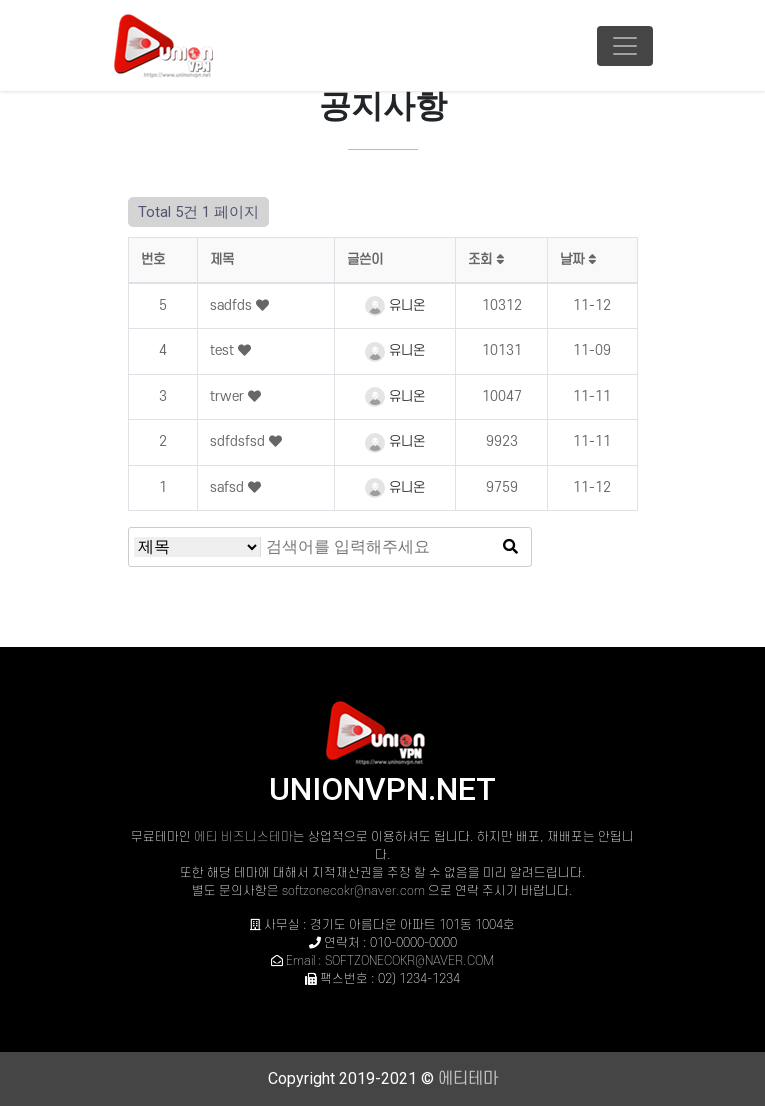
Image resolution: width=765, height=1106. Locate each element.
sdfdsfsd (239, 441)
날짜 (578, 259)
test (224, 350)
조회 (486, 259)
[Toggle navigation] (625, 46)
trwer (229, 396)
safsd (229, 487)
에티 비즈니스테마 (243, 837)
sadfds (233, 305)
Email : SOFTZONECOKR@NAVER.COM (390, 961)
